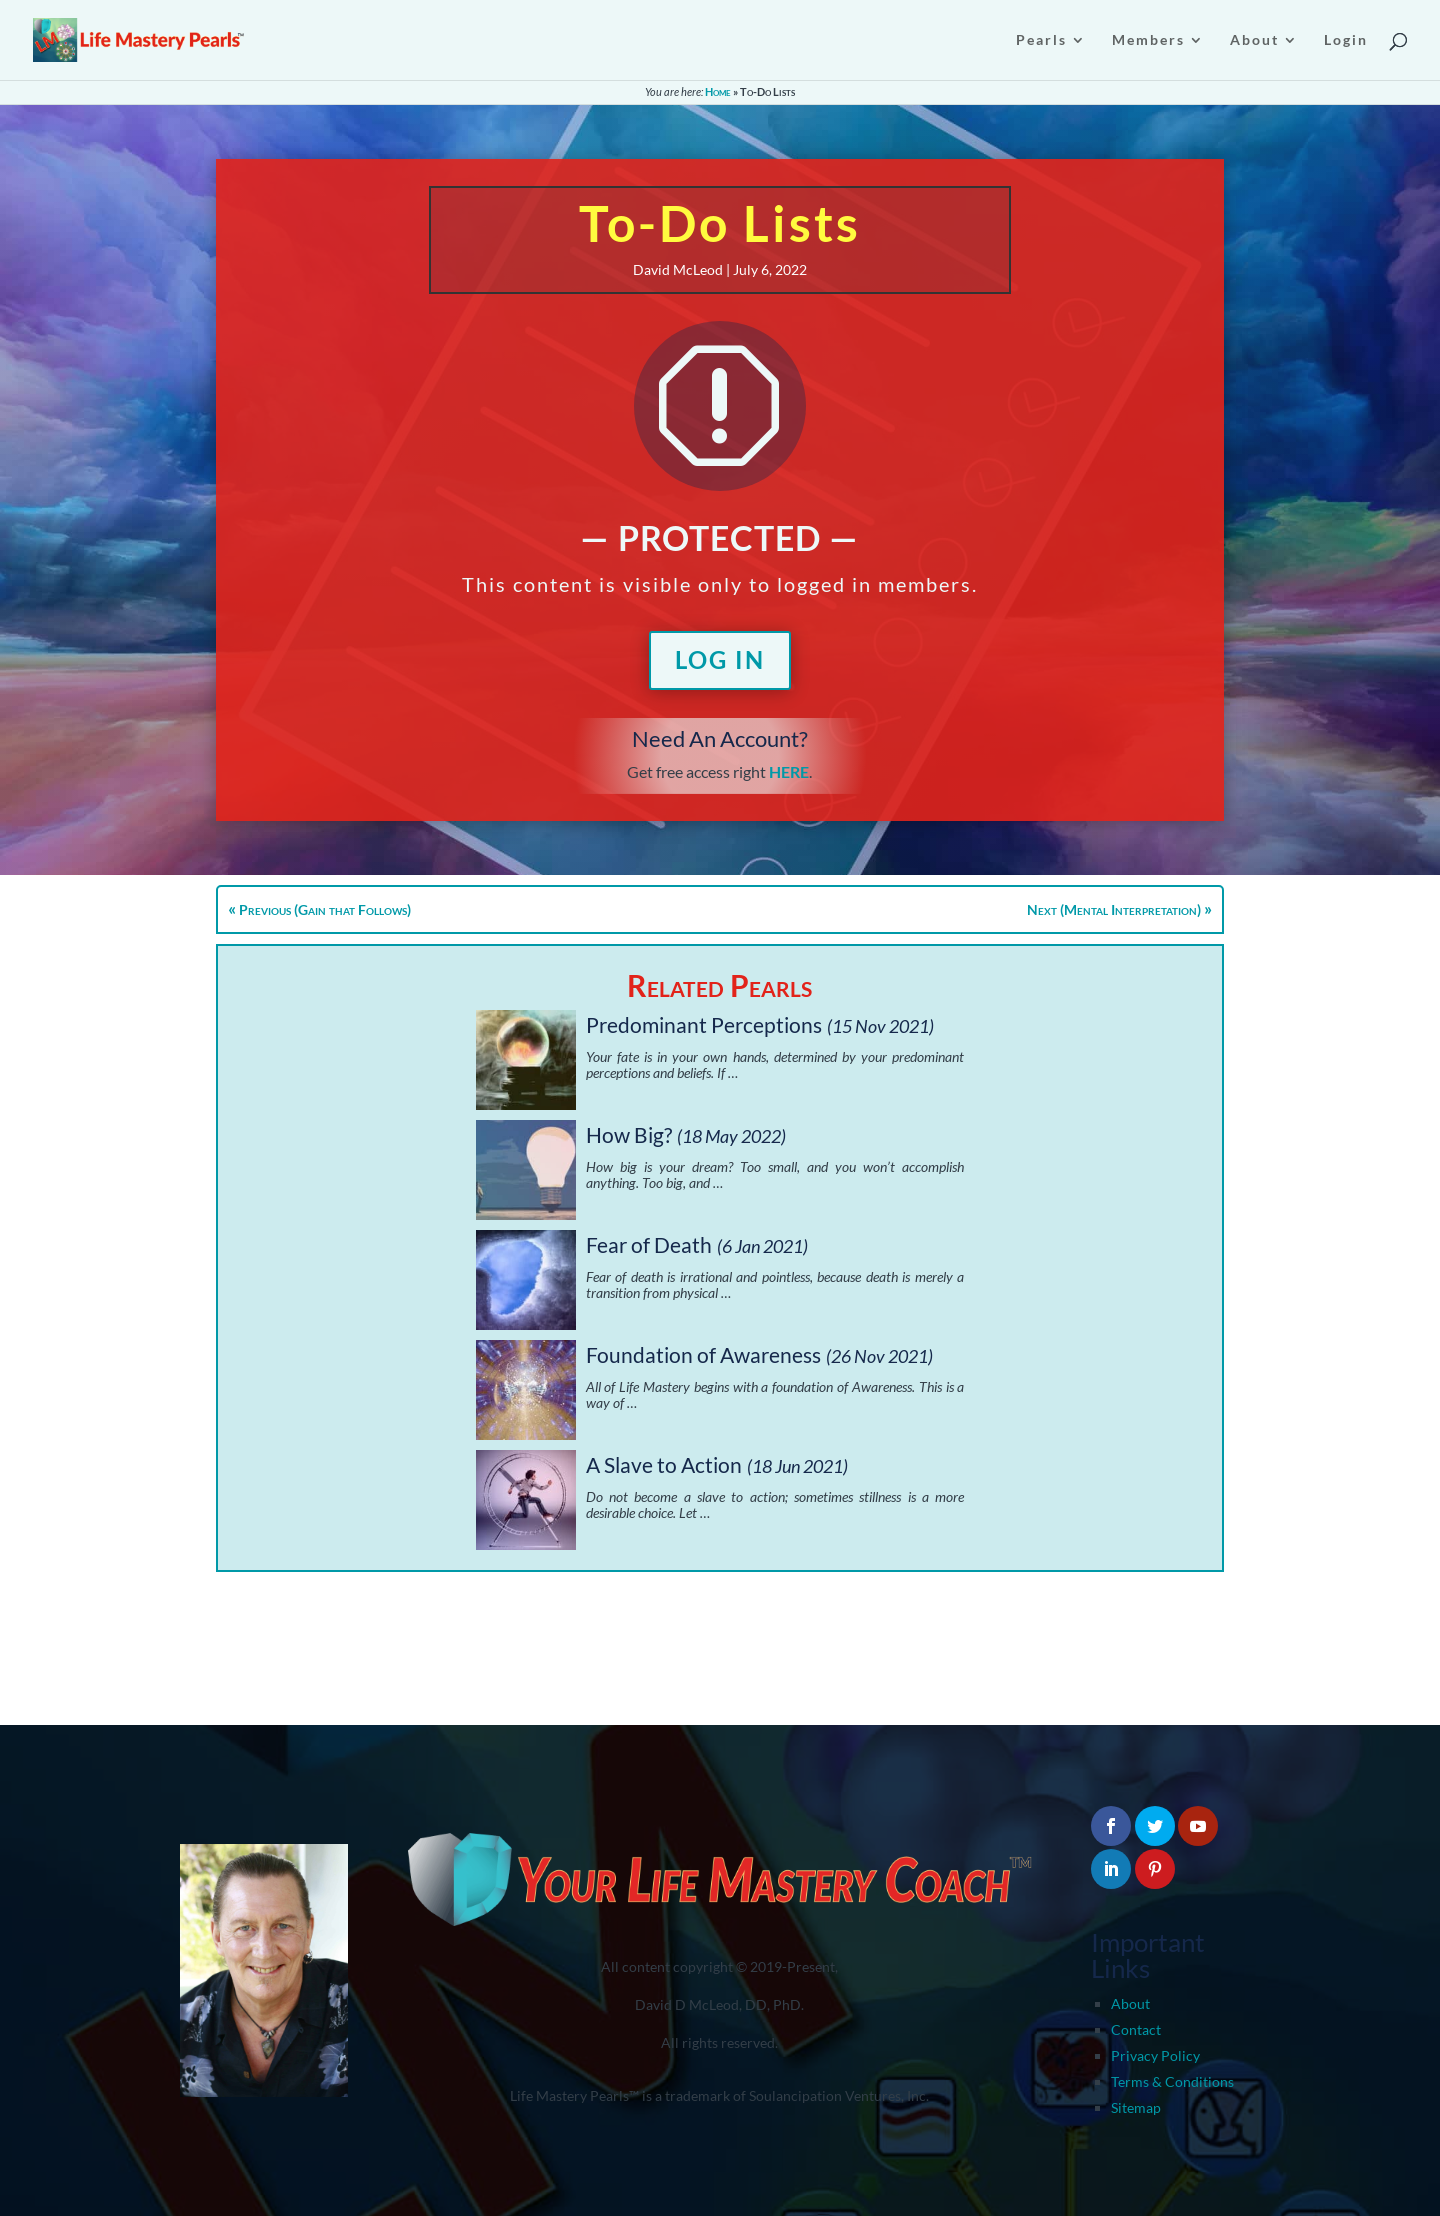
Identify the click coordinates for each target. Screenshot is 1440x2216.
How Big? (629, 1134)
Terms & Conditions (1172, 2081)
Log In (720, 659)
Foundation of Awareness (703, 1354)
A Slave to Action (664, 1464)
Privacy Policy (1155, 2055)
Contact (1136, 2029)
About (1130, 2003)
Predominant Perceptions (704, 1024)
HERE (789, 771)
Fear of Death (649, 1244)
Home (718, 91)
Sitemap (1136, 2107)
